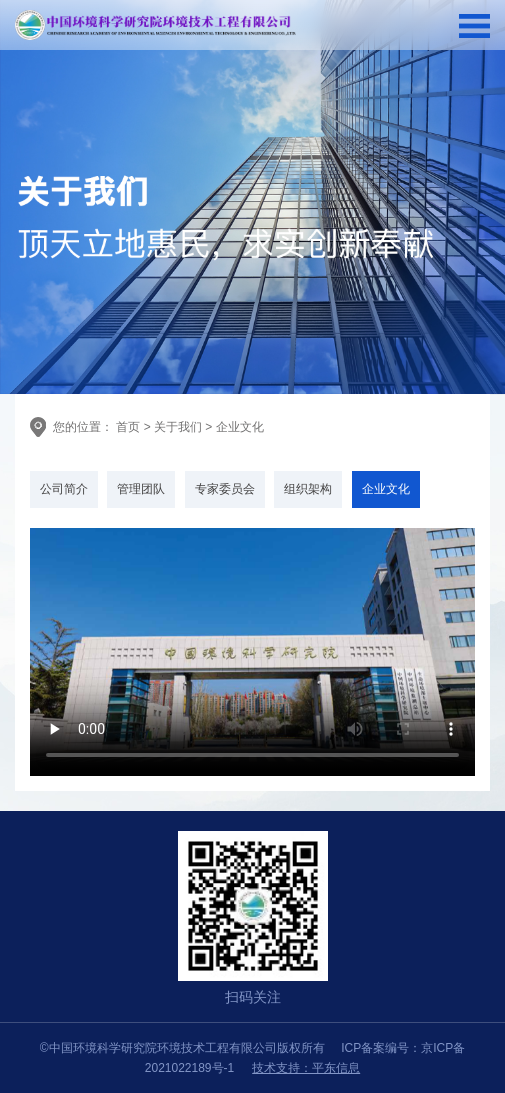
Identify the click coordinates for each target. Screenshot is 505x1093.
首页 (126, 427)
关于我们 (178, 427)
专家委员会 (225, 489)
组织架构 (308, 489)
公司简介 (64, 489)
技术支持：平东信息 (306, 1068)
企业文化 (240, 427)
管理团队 (141, 489)
